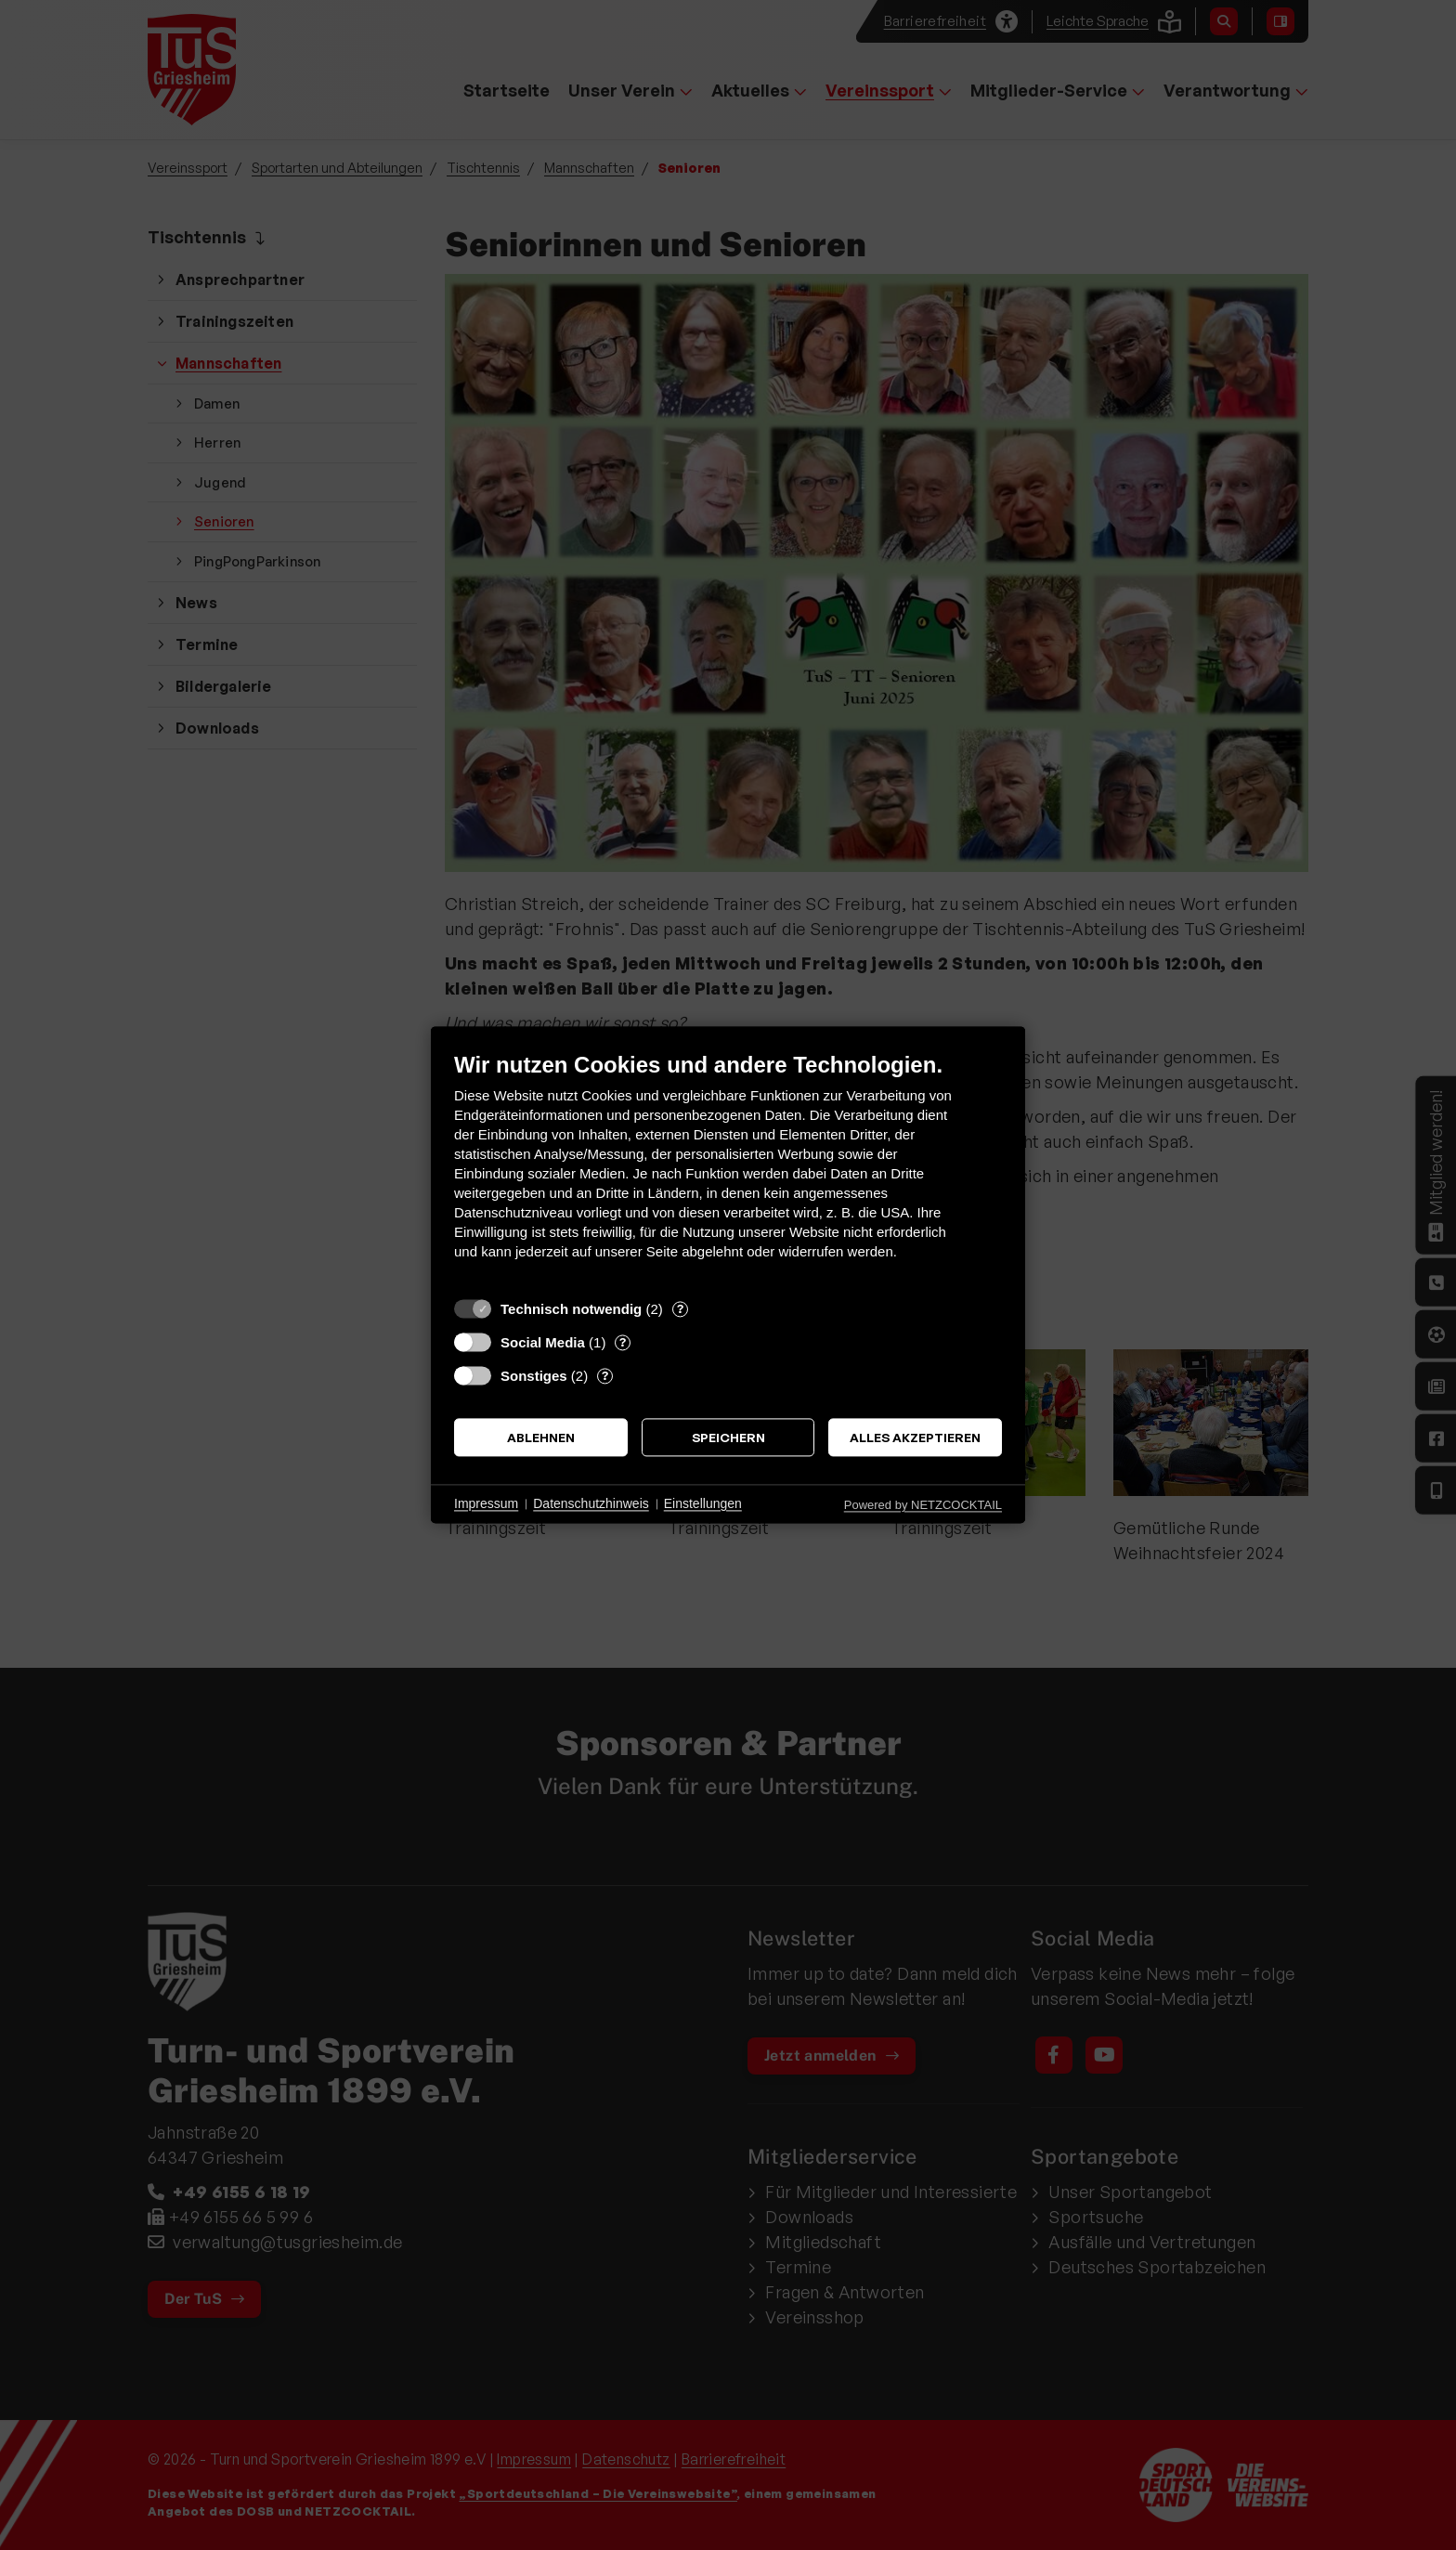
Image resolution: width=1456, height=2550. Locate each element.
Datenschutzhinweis (591, 1503)
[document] (728, 1169)
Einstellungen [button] (703, 1503)
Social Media (542, 1342)
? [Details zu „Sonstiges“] (605, 1375)
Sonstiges (533, 1376)
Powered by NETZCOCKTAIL (923, 1505)
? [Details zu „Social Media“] (622, 1341)
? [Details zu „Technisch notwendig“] (680, 1308)
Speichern (728, 1437)
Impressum (486, 1503)
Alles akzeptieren (915, 1437)
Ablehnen (541, 1437)
